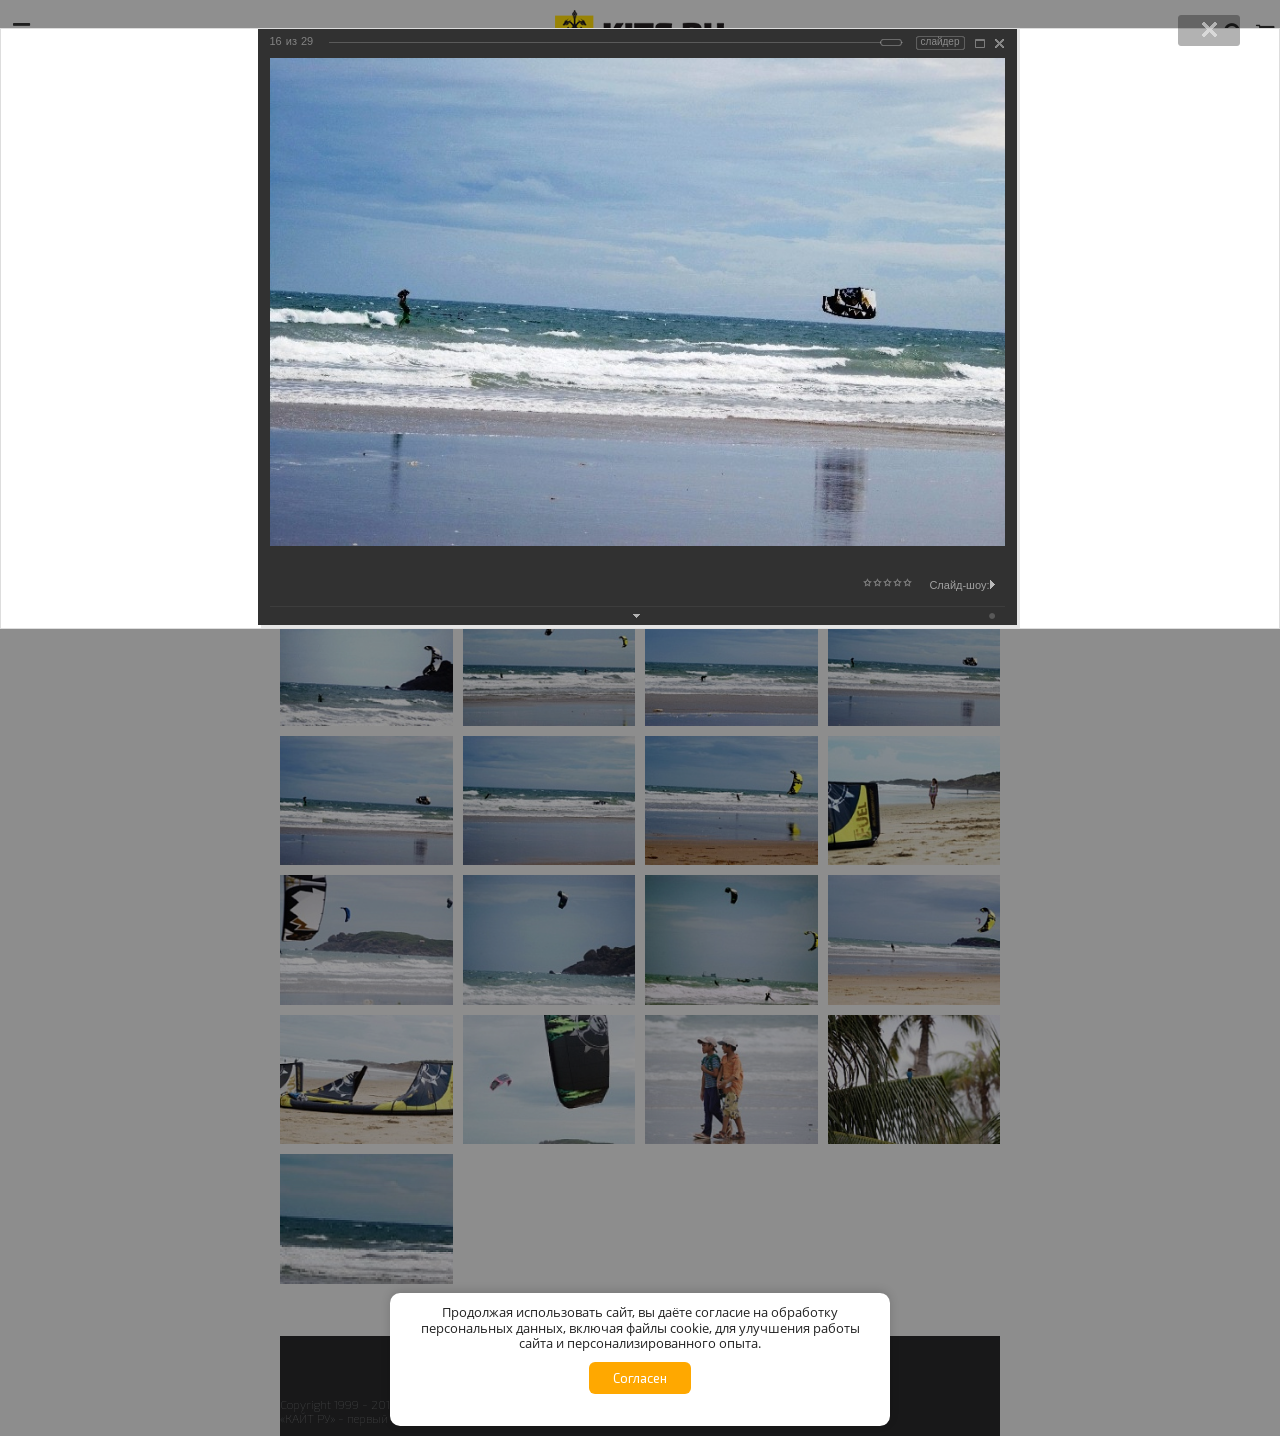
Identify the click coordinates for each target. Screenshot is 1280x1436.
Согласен (640, 1378)
